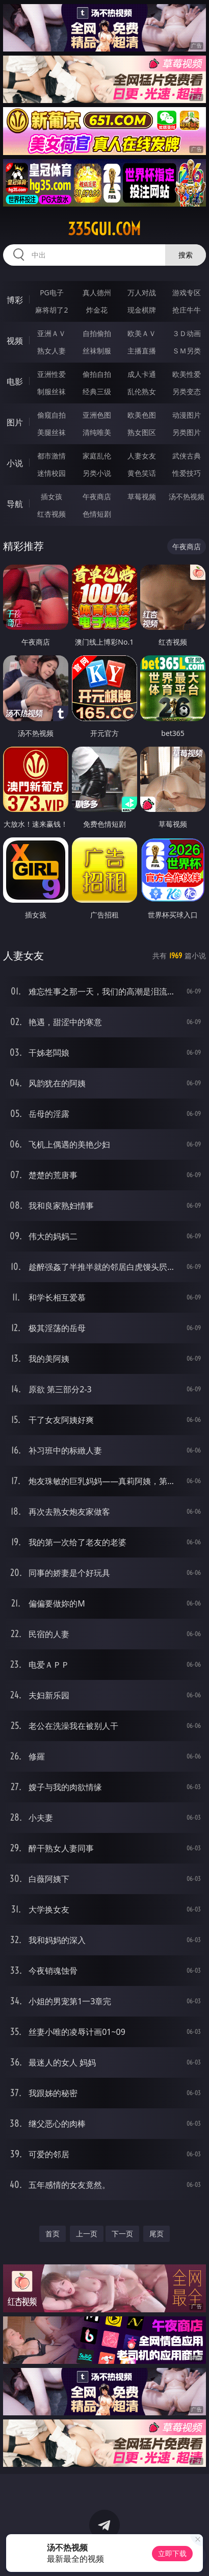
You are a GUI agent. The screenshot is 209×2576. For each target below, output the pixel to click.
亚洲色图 (97, 415)
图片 (15, 422)
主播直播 (141, 350)
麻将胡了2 (51, 310)
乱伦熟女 (141, 391)
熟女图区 (141, 432)
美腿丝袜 (51, 432)
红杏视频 (51, 514)
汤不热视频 (186, 496)
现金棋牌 (141, 310)
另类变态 (186, 391)
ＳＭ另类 (186, 350)
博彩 (15, 299)
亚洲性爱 (51, 374)
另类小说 (97, 473)
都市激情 (51, 456)
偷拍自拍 (97, 374)
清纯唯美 (97, 432)
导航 (15, 503)
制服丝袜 (51, 391)
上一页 (86, 2233)
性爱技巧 (186, 473)
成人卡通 (141, 374)
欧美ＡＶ (141, 333)
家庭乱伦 (97, 456)
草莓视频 (141, 496)
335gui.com (104, 229)
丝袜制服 (97, 350)
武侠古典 (186, 456)
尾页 (156, 2233)
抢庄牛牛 (186, 310)
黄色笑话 (141, 473)
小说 (15, 463)
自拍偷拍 (97, 333)
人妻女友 (141, 456)
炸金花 (97, 310)
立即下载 (172, 2553)
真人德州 (97, 292)
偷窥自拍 (51, 415)
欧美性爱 (186, 374)
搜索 (185, 255)
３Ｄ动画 (186, 333)
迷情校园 (51, 473)
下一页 (122, 2233)
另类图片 (186, 432)
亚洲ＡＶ (51, 333)
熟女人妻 (51, 350)
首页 (52, 2233)
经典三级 (97, 391)
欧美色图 (141, 415)
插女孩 (51, 496)
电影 (15, 381)
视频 (15, 340)
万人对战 (141, 292)
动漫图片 (186, 415)
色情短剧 (97, 514)
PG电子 (52, 292)
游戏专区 (186, 292)
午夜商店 (97, 496)
